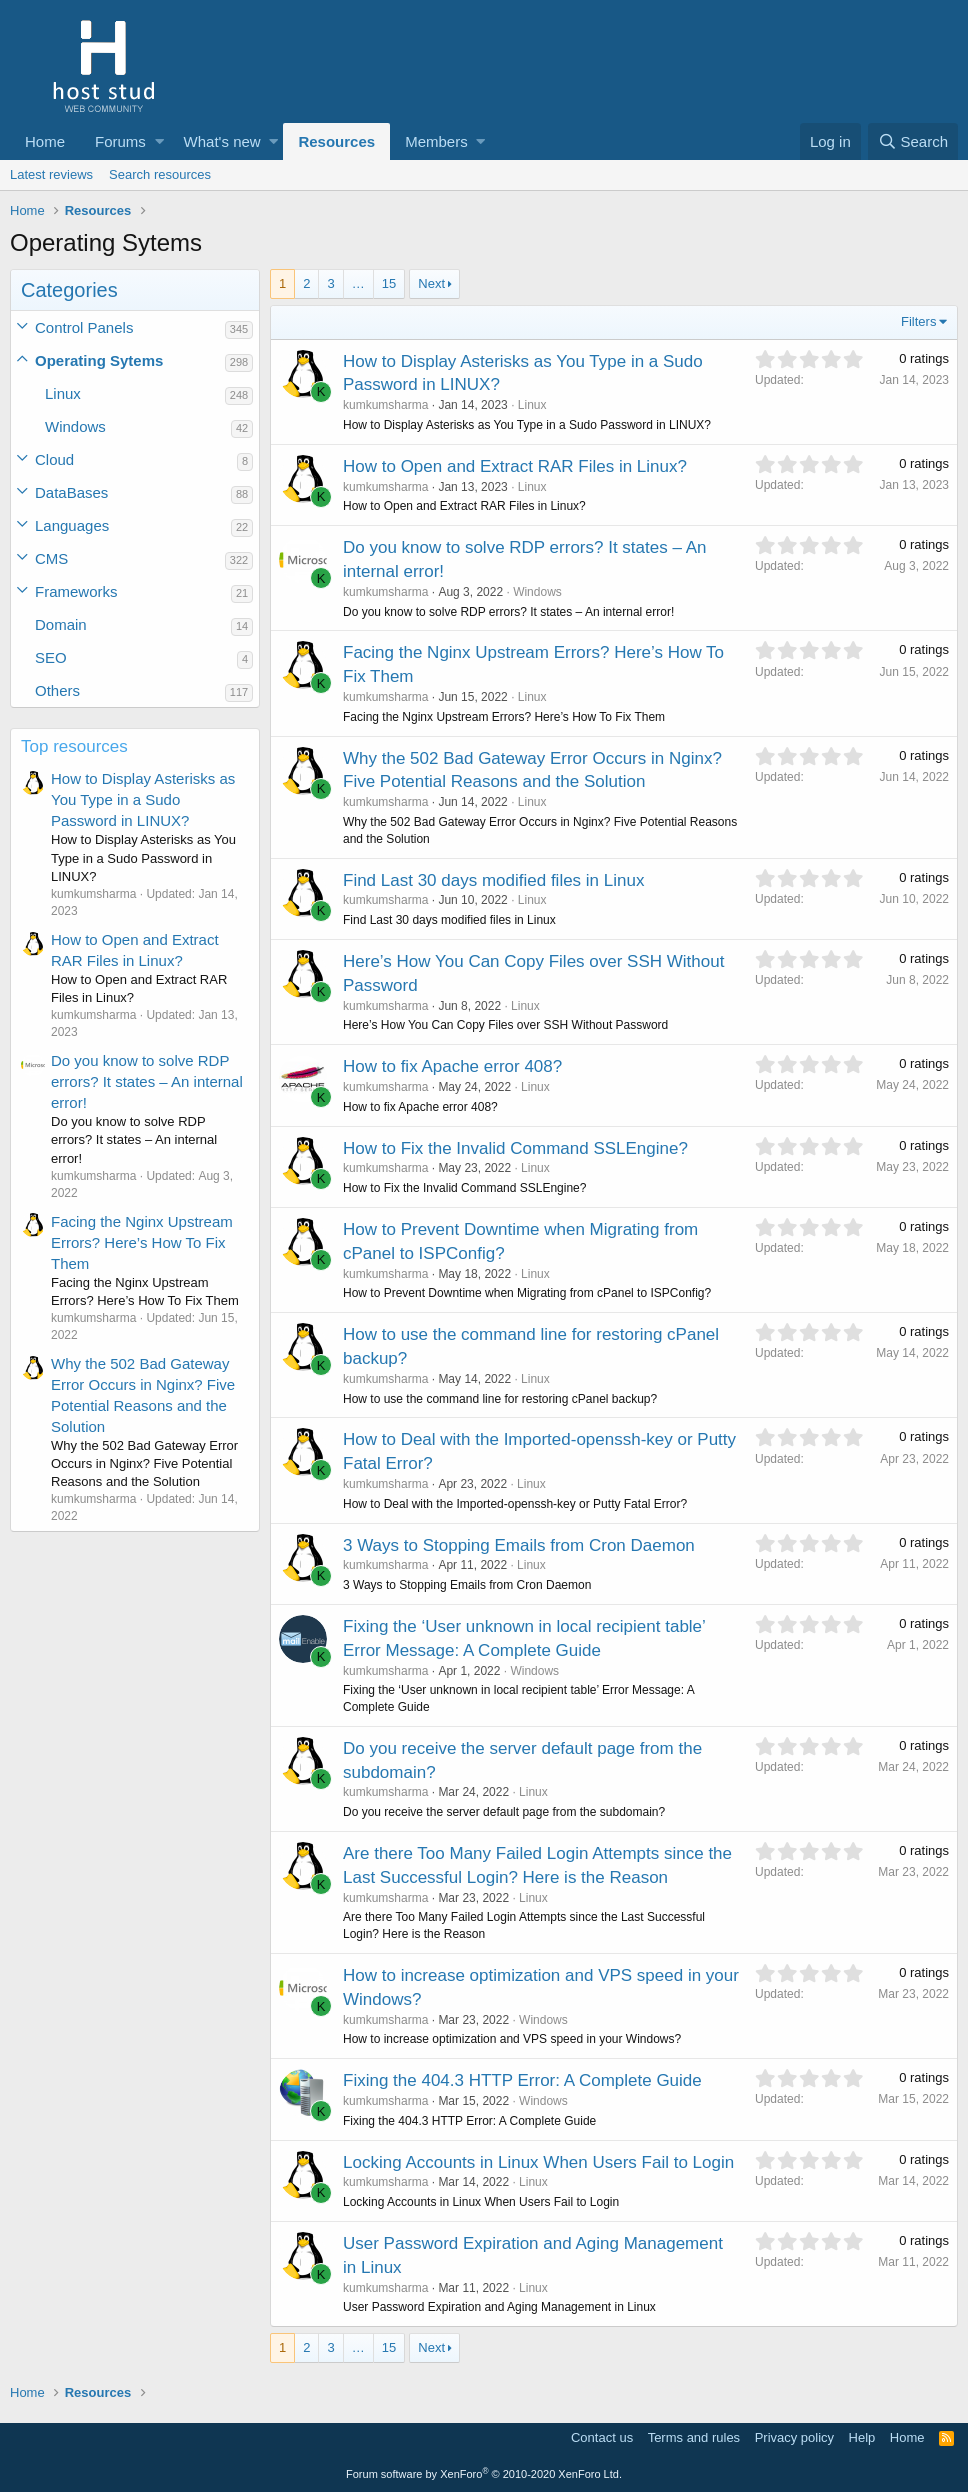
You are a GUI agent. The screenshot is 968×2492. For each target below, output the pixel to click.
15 (389, 283)
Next (431, 283)
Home (45, 141)
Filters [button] (918, 321)
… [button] (358, 283)
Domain (61, 624)
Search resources (160, 174)
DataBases (71, 492)
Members (436, 141)
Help (862, 2437)
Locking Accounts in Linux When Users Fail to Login (538, 2162)
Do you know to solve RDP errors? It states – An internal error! (147, 1081)
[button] (159, 141)
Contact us (602, 2437)
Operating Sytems (99, 360)
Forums (120, 141)
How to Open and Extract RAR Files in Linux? (515, 466)
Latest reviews (51, 174)
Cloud (54, 459)
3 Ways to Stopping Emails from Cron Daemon (519, 1545)
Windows (75, 426)
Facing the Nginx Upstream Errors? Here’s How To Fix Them (142, 1242)
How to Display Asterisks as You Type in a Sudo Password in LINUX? (143, 799)
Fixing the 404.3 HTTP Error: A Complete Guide (522, 2080)
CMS (51, 558)
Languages (72, 525)
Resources (336, 141)
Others (57, 690)
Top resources (74, 746)
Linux (63, 393)
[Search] (913, 141)
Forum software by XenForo (484, 2474)
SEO (51, 657)
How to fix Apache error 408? (452, 1066)
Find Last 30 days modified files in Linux (493, 880)
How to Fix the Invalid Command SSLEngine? (515, 1148)
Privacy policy (794, 2437)
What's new (222, 141)
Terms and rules (694, 2437)
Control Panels (84, 327)
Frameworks (76, 591)
